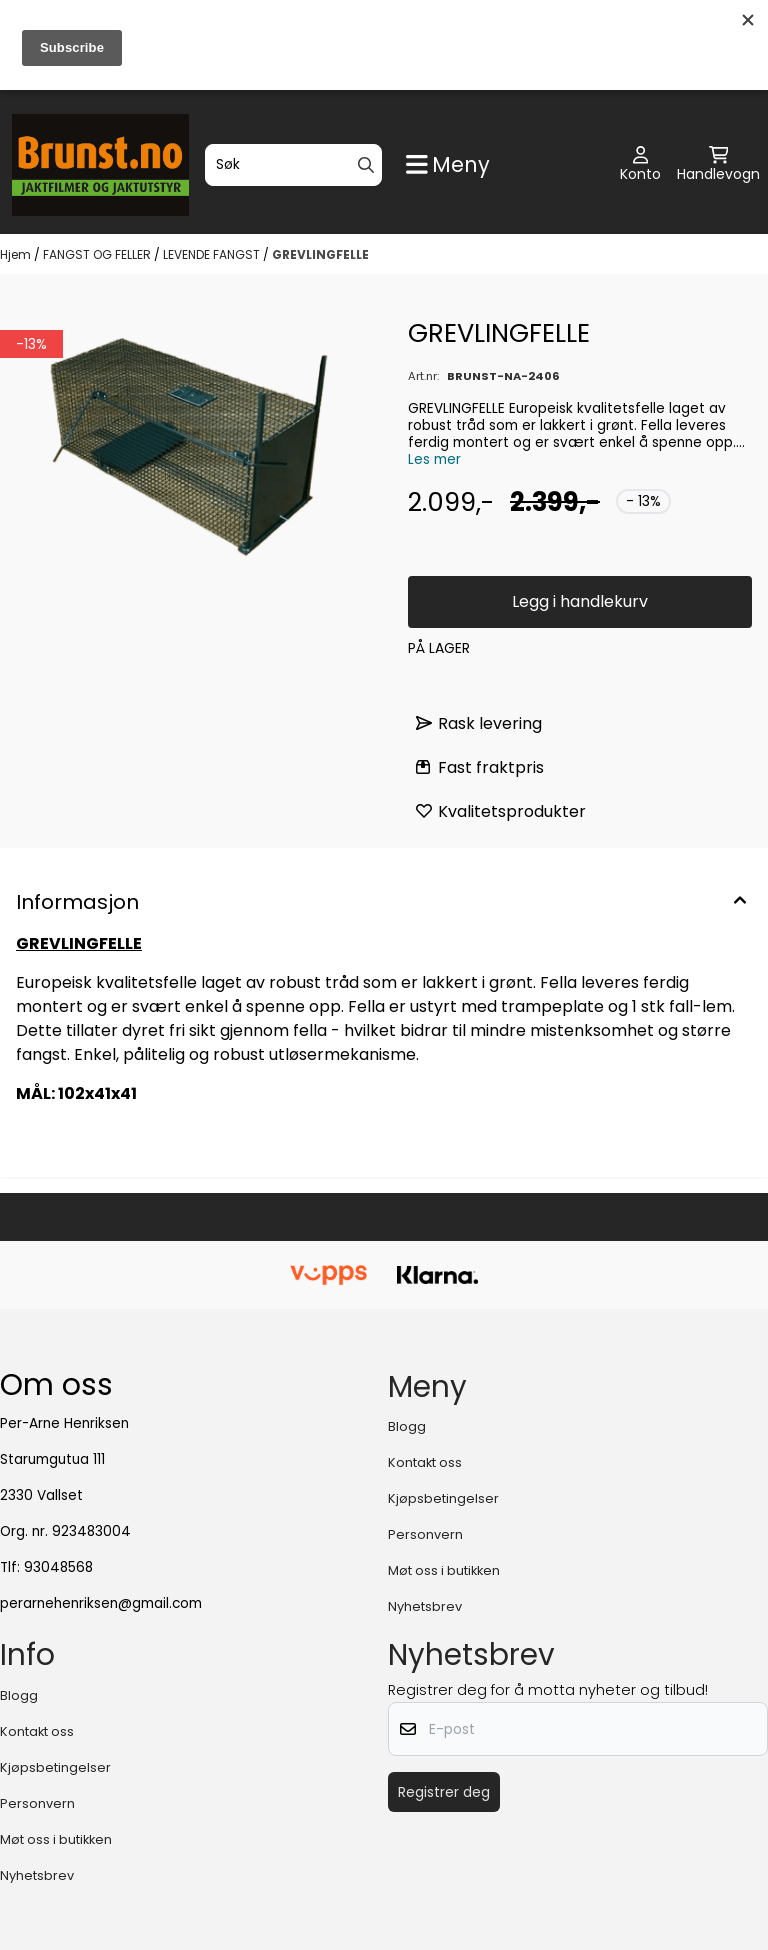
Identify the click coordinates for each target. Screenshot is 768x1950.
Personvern (425, 1534)
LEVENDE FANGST (213, 254)
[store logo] (100, 165)
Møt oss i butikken (444, 1570)
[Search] (366, 165)
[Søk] (293, 165)
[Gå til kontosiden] (640, 165)
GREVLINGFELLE (320, 254)
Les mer (434, 459)
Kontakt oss (425, 1462)
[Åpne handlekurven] (718, 165)
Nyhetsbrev (425, 1606)
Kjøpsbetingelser (443, 1498)
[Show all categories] (448, 164)
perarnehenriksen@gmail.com (101, 1603)
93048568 (58, 1567)
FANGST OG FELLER (98, 254)
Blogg (407, 1426)
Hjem (17, 254)
